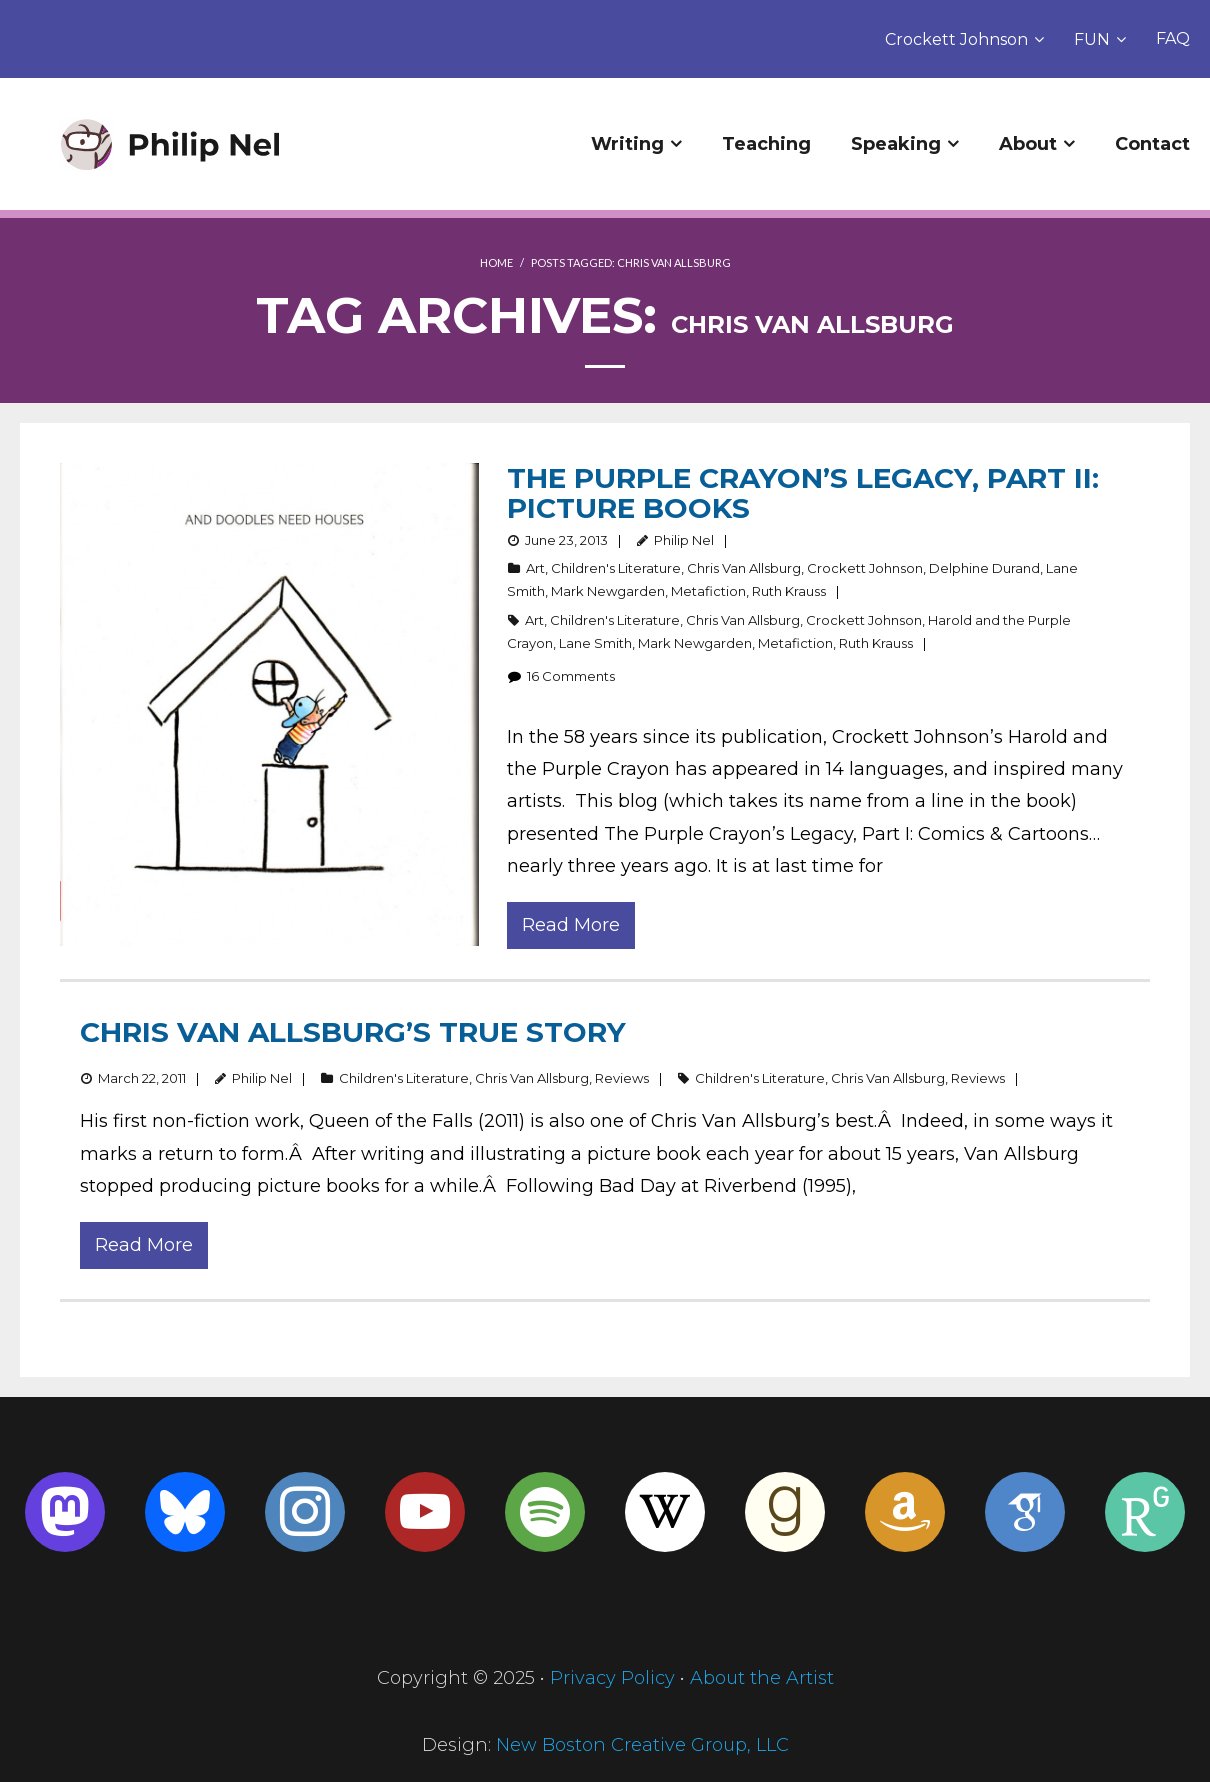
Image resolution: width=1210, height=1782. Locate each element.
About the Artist (762, 1678)
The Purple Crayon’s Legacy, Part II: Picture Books (803, 493)
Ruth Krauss (789, 591)
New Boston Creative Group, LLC (642, 1745)
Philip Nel (684, 540)
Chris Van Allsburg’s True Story (353, 1032)
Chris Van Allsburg (744, 568)
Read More (571, 925)
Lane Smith (595, 643)
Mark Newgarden (608, 591)
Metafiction (708, 591)
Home (496, 262)
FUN (1092, 39)
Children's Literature (616, 568)
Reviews (622, 1078)
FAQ (1173, 38)
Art (535, 568)
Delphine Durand (984, 568)
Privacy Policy (612, 1678)
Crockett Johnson (956, 39)
